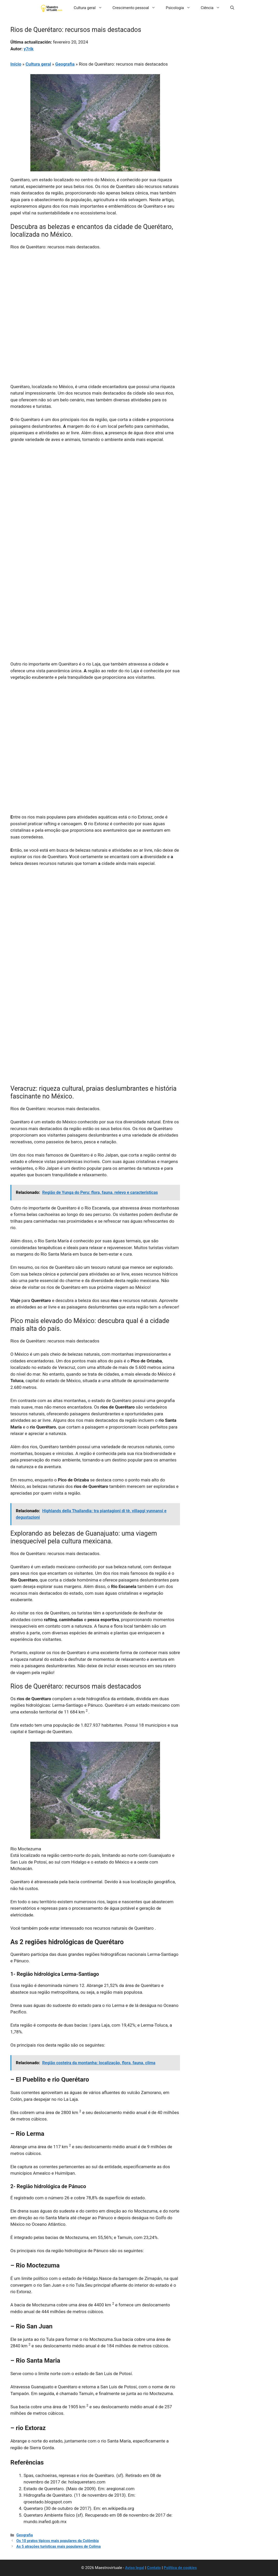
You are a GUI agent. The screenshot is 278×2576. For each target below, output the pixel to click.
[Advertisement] (95, 293)
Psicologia (181, 8)
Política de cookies (180, 2567)
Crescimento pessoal (137, 8)
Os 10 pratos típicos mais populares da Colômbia (57, 2541)
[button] (232, 8)
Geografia (65, 64)
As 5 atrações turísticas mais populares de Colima (58, 2546)
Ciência (213, 8)
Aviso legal (134, 2567)
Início (15, 64)
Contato (154, 2567)
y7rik (28, 48)
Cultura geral (90, 8)
